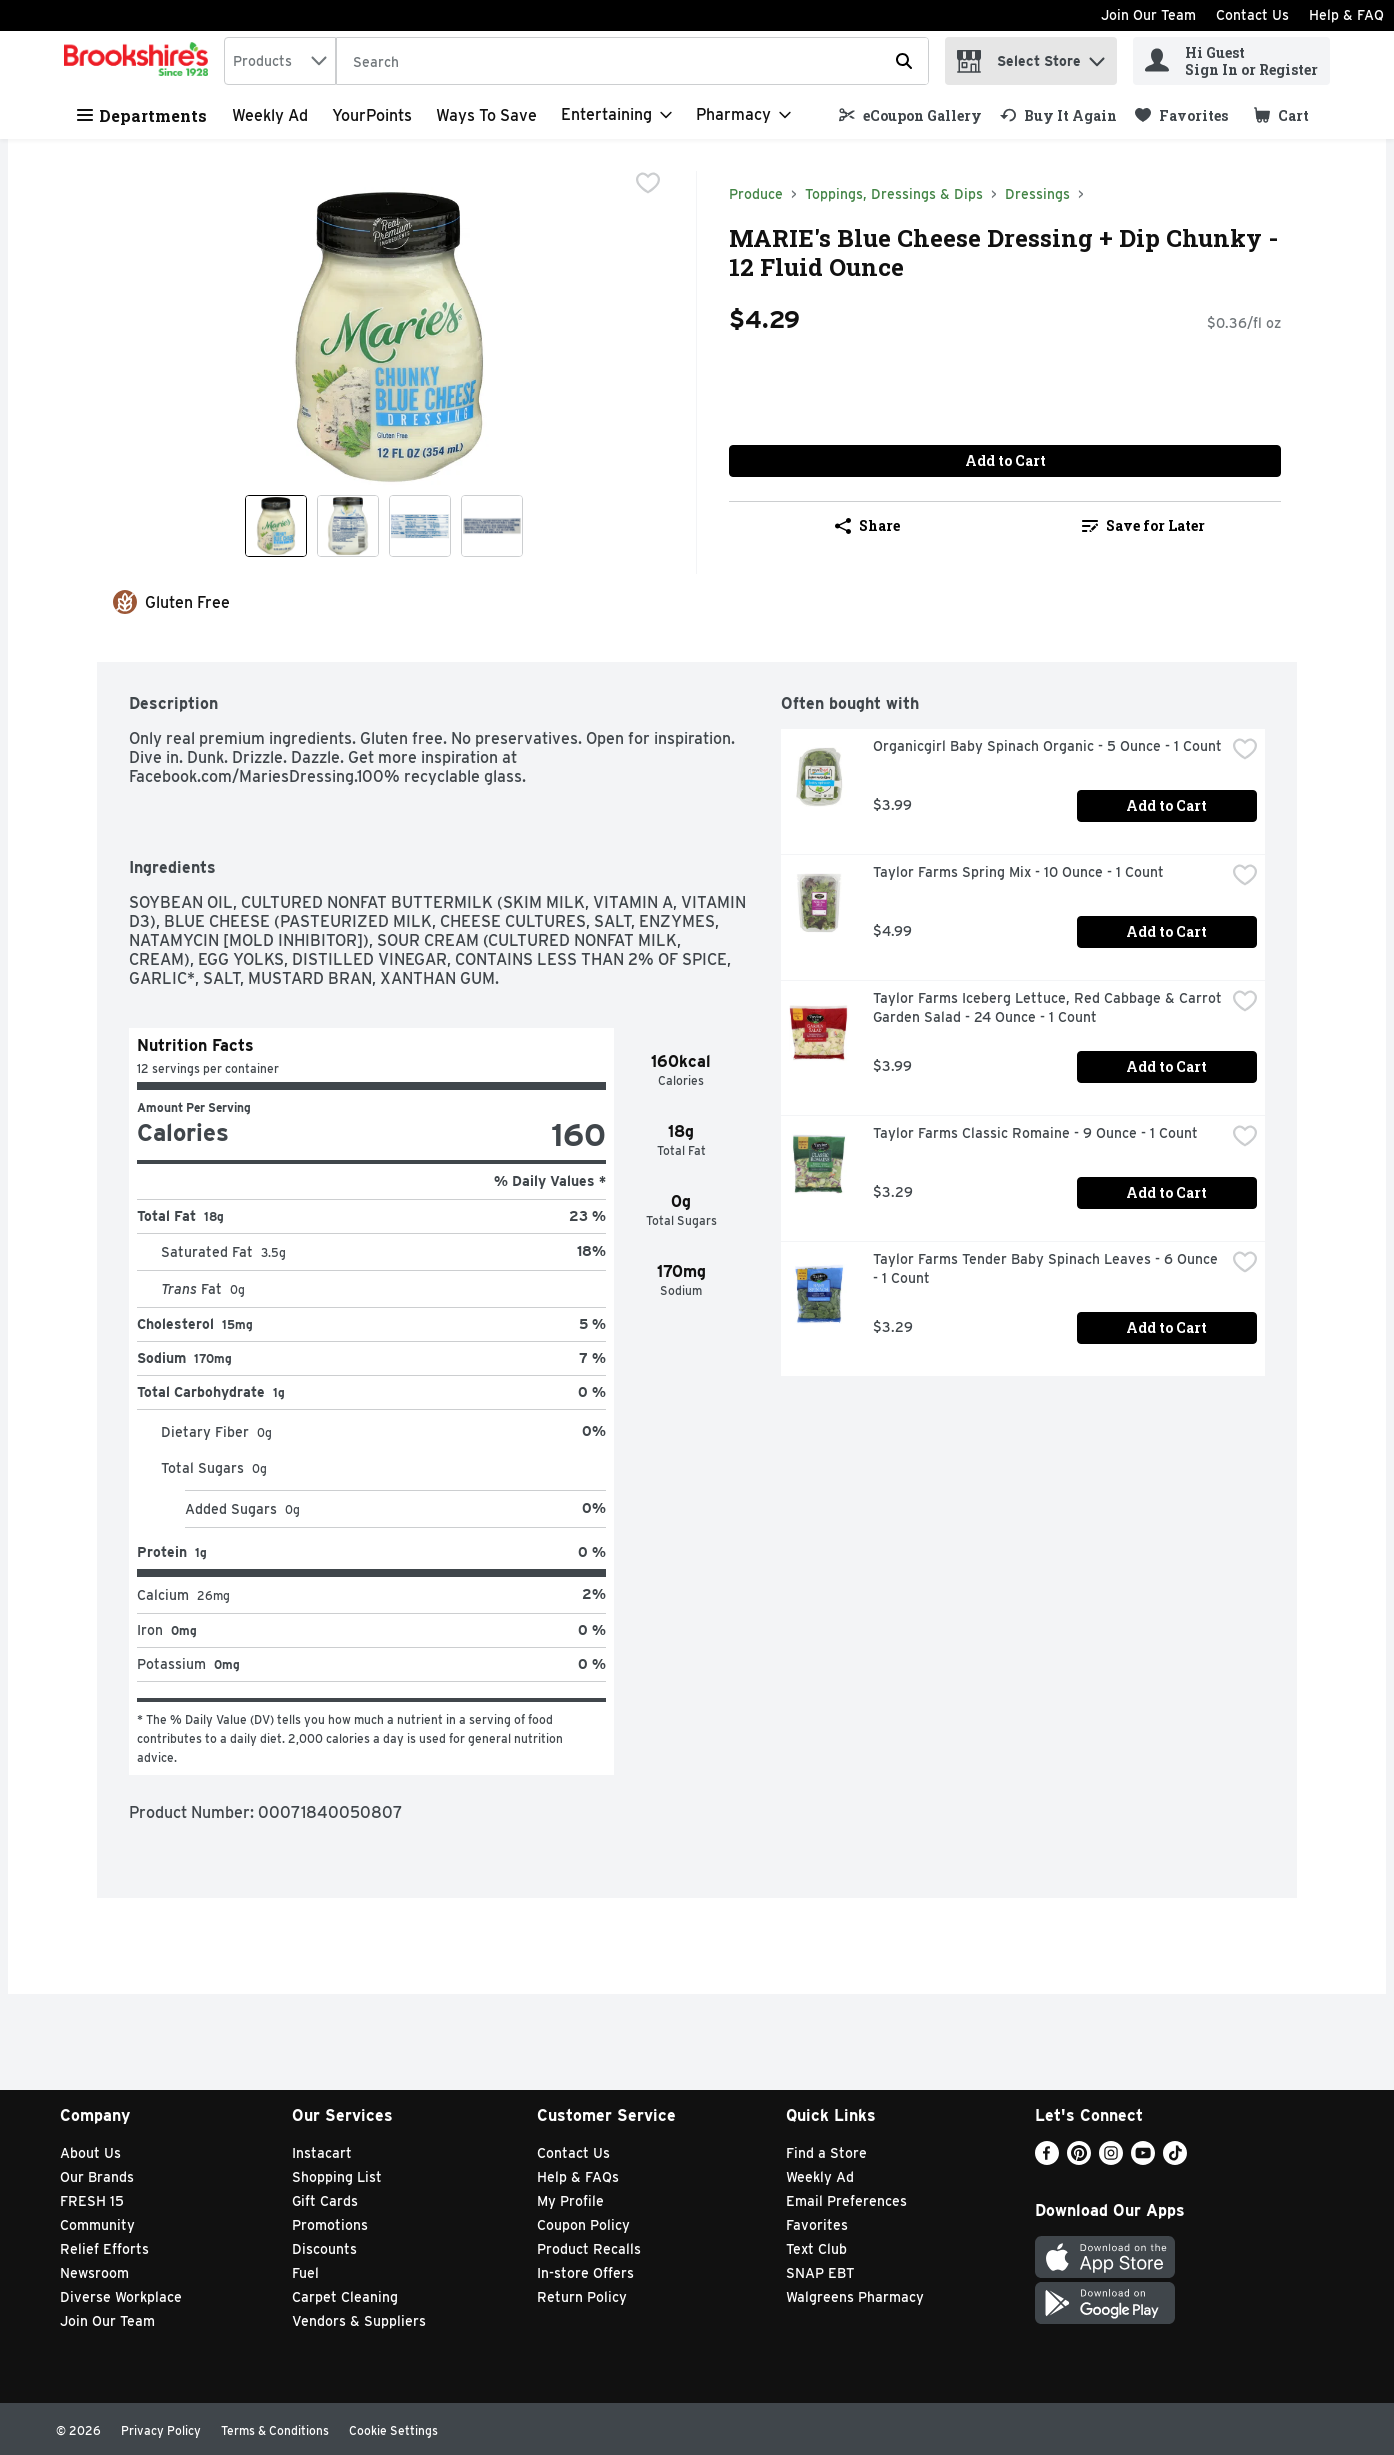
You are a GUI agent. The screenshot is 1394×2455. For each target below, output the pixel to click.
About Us (90, 2153)
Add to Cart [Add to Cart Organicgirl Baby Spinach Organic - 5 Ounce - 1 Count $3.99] (1166, 805)
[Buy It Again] (1058, 115)
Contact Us (1252, 15)
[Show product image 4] (492, 526)
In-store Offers (585, 2273)
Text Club (816, 2249)
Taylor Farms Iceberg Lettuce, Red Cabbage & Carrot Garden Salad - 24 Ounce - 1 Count (1049, 1007)
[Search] (632, 62)
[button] (1097, 56)
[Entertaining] (616, 115)
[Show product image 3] (420, 526)
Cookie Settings (393, 2430)
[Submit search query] (904, 61)
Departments (142, 115)
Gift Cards (325, 2201)
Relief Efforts (104, 2249)
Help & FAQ (1346, 15)
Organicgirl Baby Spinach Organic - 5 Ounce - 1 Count (1047, 746)
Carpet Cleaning (345, 2297)
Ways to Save (486, 115)
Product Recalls (589, 2249)
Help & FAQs (578, 2177)
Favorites (817, 2225)
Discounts (324, 2249)
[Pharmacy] (743, 115)
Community (97, 2225)
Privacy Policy (161, 2430)
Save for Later (1143, 525)
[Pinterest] (1079, 2159)
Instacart (322, 2153)
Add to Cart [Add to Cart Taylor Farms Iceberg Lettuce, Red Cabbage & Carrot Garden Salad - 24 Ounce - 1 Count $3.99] (1166, 1066)
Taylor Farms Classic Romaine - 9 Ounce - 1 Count (1035, 1133)
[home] (140, 61)
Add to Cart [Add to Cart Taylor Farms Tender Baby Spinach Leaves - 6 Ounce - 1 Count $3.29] (1166, 1327)
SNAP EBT (820, 2273)
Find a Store (826, 2153)
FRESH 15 (92, 2201)
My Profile (570, 2201)
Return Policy (582, 2297)
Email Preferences (846, 2201)
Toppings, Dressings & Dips (894, 194)
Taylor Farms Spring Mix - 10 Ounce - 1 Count (1018, 872)
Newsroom (94, 2273)
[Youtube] (1143, 2159)
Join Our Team (1148, 15)
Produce (756, 194)
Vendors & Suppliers (359, 2321)
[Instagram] (1111, 2159)
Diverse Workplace (121, 2297)
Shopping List (337, 2177)
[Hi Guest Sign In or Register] (1231, 61)
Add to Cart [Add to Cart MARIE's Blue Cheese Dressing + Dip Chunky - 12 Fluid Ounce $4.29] (1005, 460)
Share (867, 525)
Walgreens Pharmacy (855, 2297)
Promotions (330, 2225)
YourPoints (372, 115)
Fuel (305, 2273)
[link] (910, 115)
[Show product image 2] (348, 526)
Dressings (1037, 194)
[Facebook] (1047, 2159)
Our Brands (97, 2177)
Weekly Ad (270, 115)
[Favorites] (1181, 115)
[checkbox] (648, 185)
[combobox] (280, 61)
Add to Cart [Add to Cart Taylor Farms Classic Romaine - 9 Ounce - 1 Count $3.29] (1166, 1192)
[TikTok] (1175, 2159)
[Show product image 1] (276, 526)
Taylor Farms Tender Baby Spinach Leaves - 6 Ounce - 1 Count (1047, 1268)
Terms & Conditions (275, 2430)
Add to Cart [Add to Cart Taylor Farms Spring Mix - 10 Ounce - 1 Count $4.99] (1166, 931)
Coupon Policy (583, 2225)
